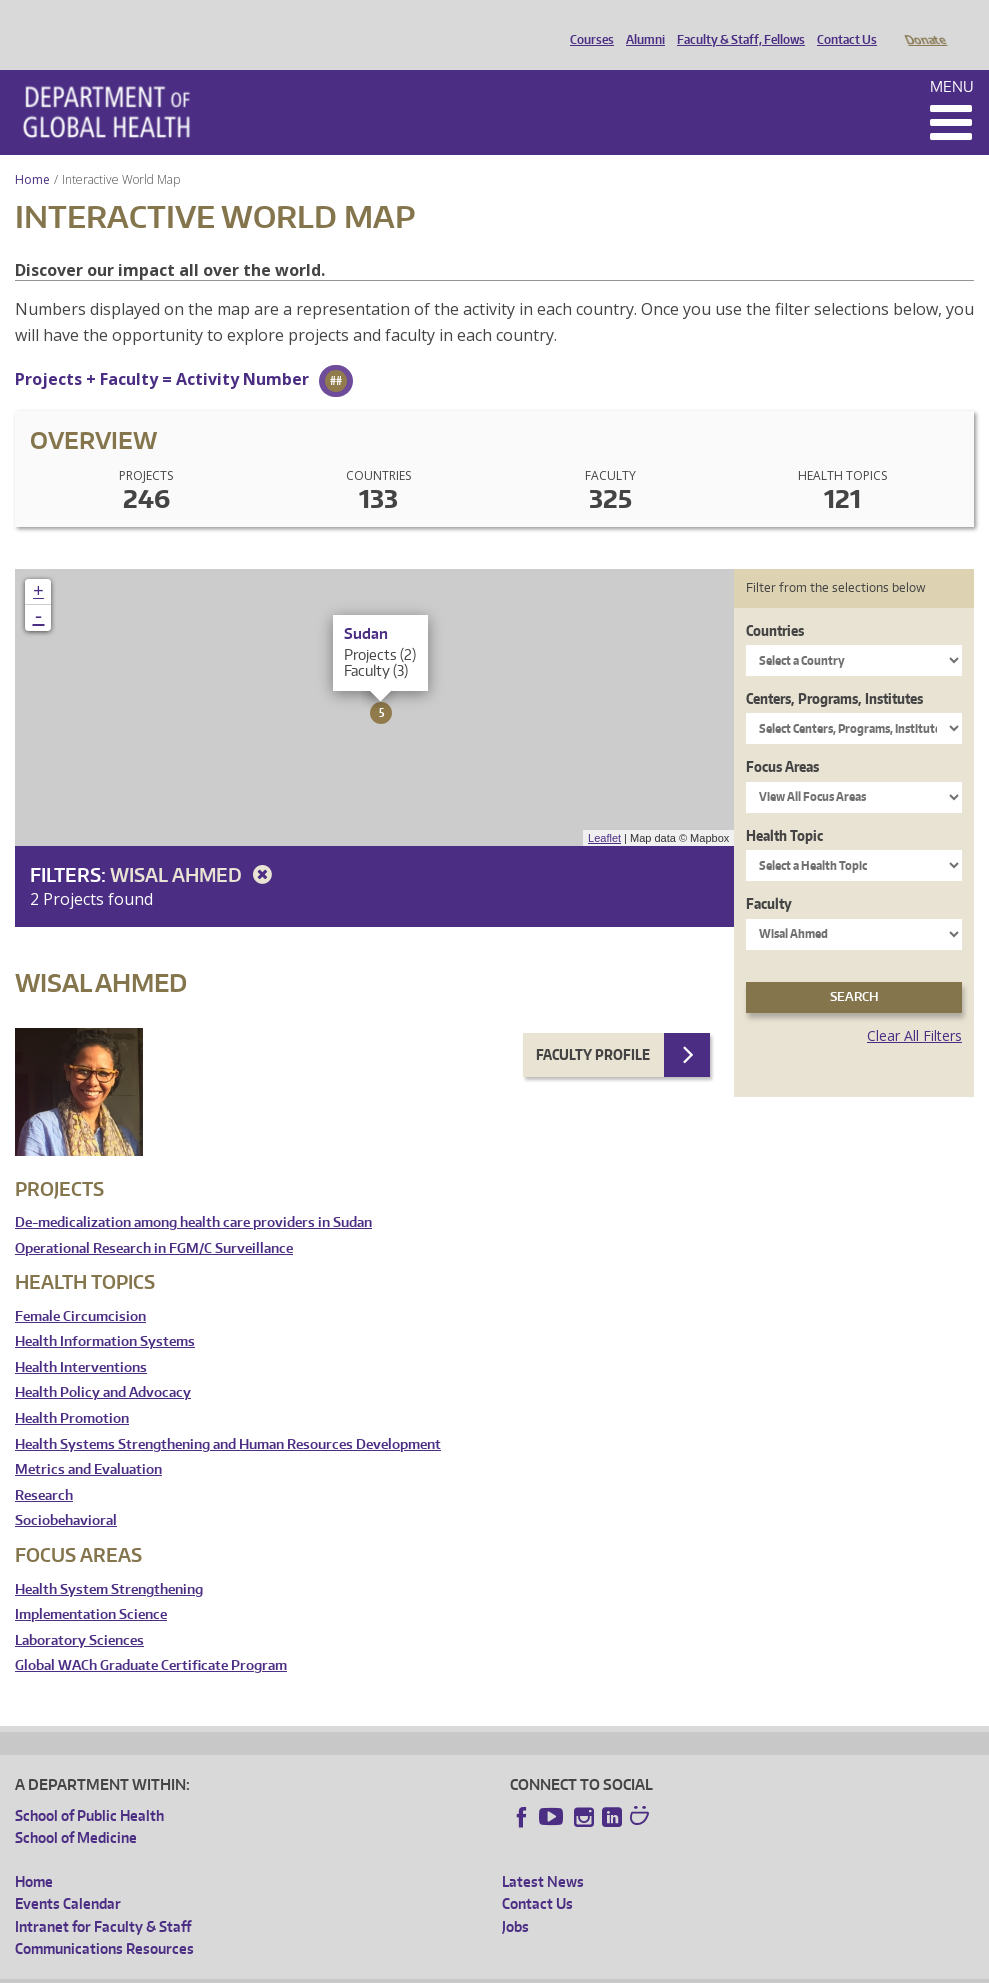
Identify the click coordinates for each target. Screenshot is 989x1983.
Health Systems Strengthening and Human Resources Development (228, 1416)
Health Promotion (72, 1390)
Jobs (515, 1898)
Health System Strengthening (109, 1561)
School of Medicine (76, 1809)
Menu (952, 58)
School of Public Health (89, 1787)
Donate (924, 23)
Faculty (769, 875)
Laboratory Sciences (79, 1612)
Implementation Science (91, 1586)
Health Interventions (81, 1339)
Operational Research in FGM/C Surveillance (154, 1220)
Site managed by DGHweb (480, 1967)
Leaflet (604, 810)
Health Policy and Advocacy (103, 1364)
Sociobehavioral (66, 1492)
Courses (587, 23)
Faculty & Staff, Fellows (736, 23)
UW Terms (361, 1967)
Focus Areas (782, 738)
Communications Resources (104, 1920)
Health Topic (784, 807)
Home (32, 151)
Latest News (543, 1853)
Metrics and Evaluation (88, 1441)
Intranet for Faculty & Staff (103, 1898)
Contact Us (842, 23)
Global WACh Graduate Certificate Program (151, 1637)
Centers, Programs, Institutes (834, 670)
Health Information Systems (105, 1313)
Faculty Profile (593, 1026)
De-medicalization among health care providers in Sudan (193, 1194)
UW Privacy (280, 1967)
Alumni (640, 23)
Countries (775, 602)
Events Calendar (68, 1875)
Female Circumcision (80, 1288)
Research (44, 1467)
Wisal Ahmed (194, 846)
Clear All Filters (914, 1007)
